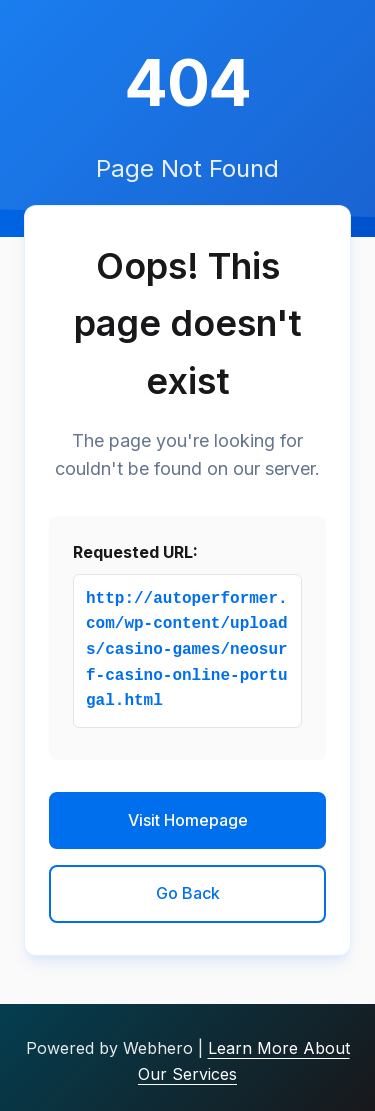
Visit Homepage (188, 820)
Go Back (188, 893)
